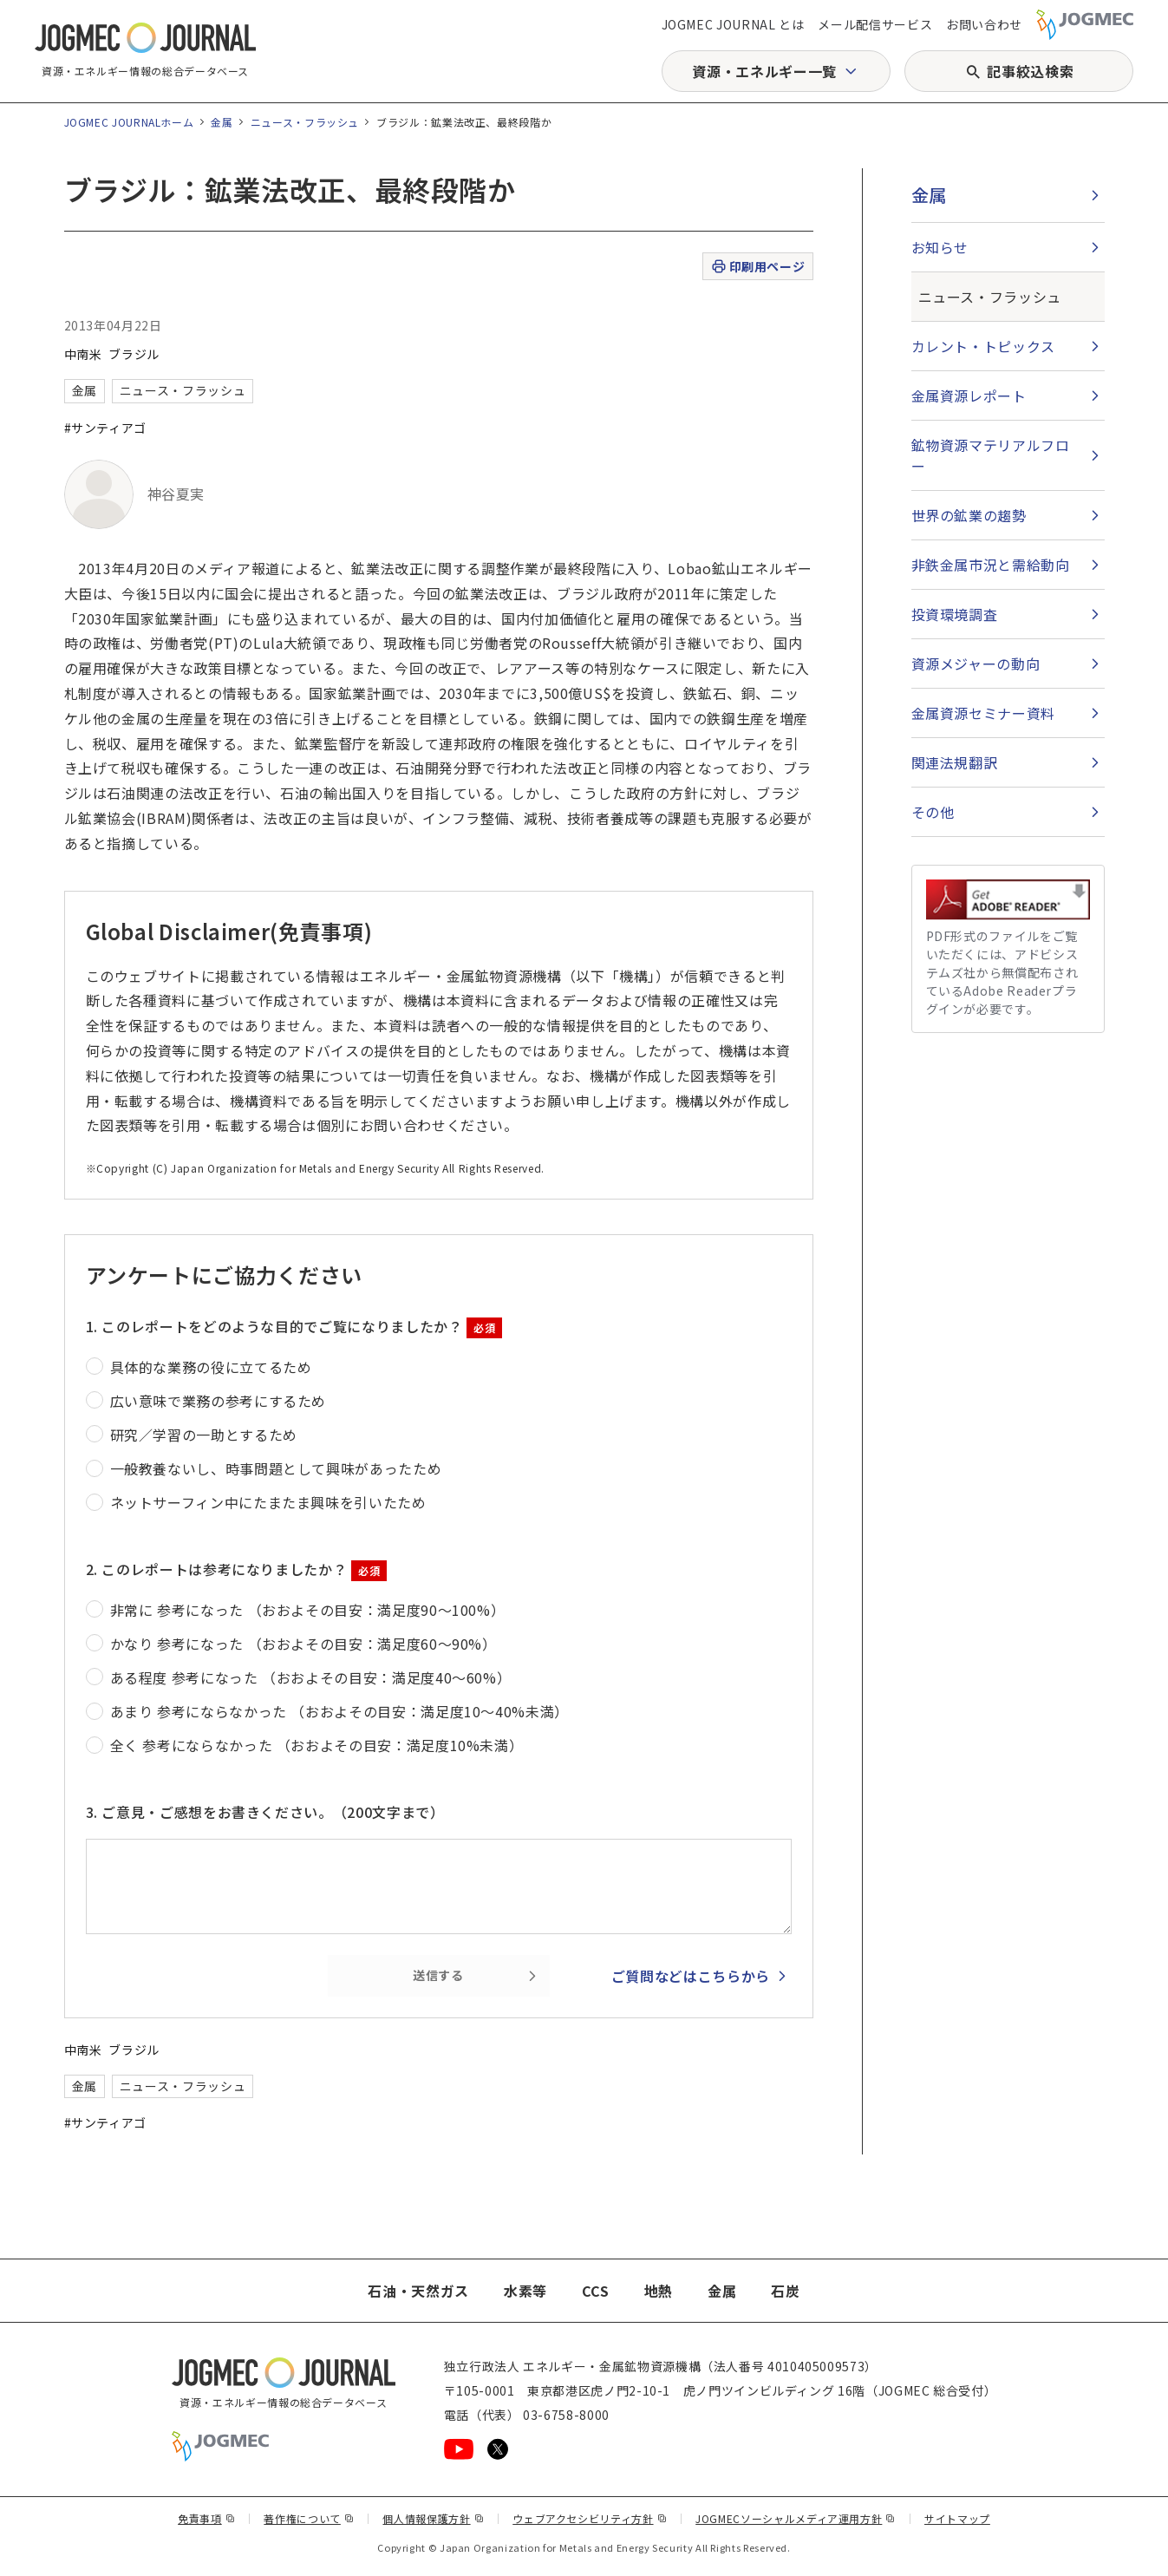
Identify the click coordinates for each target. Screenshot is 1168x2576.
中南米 (83, 354)
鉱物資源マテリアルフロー (990, 455)
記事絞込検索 (1030, 71)
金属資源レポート (969, 395)
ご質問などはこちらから (690, 1975)
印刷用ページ (757, 267)
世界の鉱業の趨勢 (969, 515)
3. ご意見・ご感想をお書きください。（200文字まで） (265, 1811)
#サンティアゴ (105, 427)
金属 (221, 121)
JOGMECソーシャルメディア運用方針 (795, 2518)
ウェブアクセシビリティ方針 (589, 2518)
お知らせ (940, 247)
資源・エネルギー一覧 (764, 71)
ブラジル (134, 354)
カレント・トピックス (983, 346)
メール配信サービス (875, 24)
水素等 (525, 2290)
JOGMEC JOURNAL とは (733, 24)
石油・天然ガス (418, 2290)
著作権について (309, 2518)
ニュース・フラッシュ (305, 121)
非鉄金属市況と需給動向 (990, 564)
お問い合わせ (984, 24)
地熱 (658, 2290)
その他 (933, 811)
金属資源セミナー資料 (983, 713)
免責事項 (206, 2518)
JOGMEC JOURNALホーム (129, 121)
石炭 (785, 2290)
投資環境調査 (954, 614)
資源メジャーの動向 (976, 663)
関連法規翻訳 (954, 762)
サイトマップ (957, 2518)
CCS (596, 2290)
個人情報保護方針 (433, 2518)
